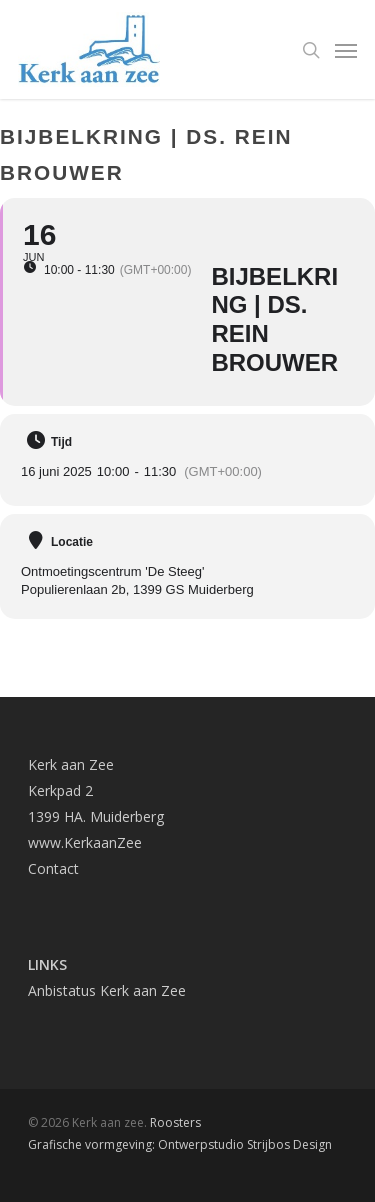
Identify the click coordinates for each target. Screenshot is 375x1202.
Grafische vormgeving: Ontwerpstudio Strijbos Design (180, 1144)
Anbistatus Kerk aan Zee (107, 990)
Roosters (175, 1122)
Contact (53, 868)
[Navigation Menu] (346, 50)
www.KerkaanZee (85, 842)
